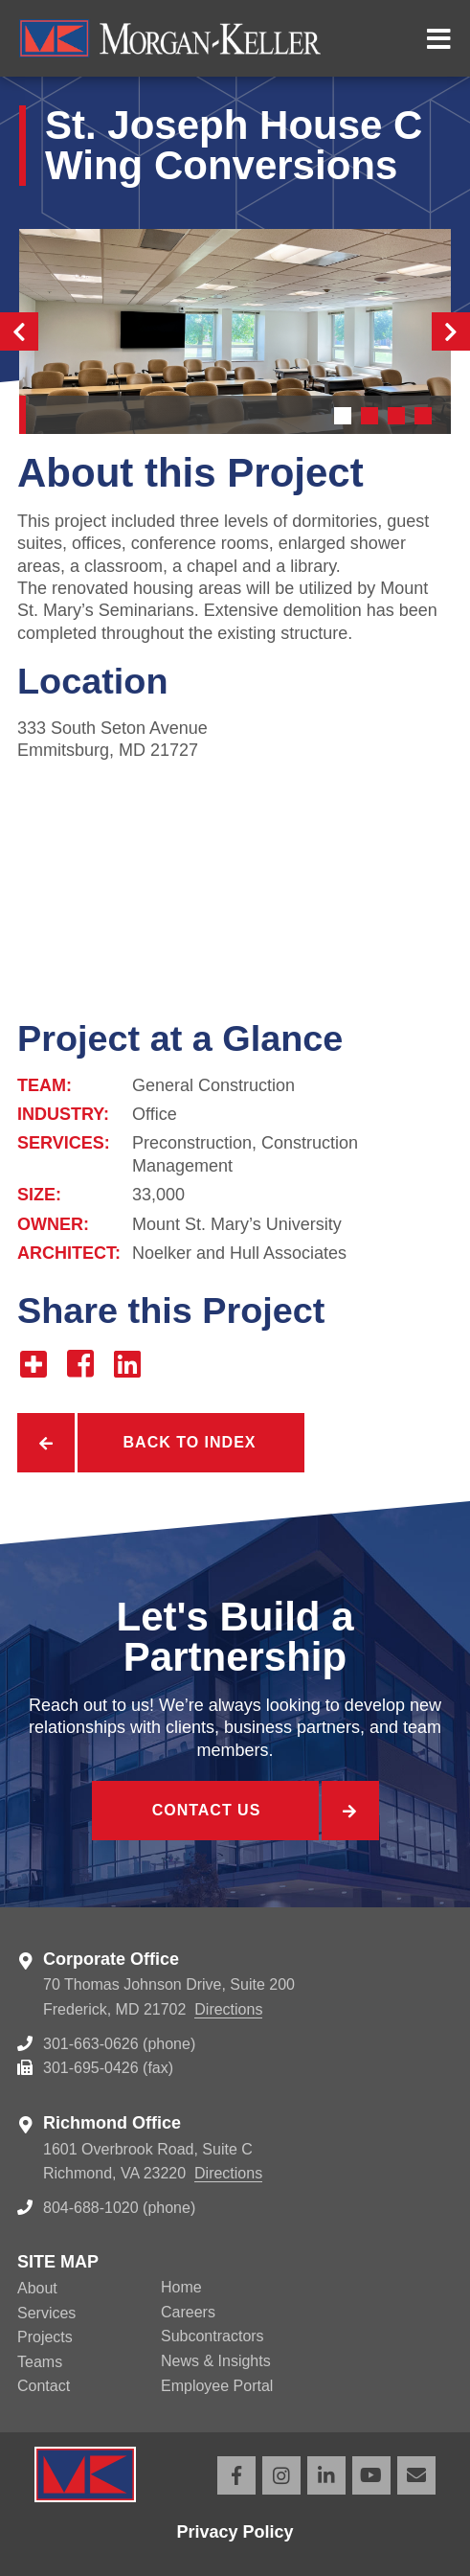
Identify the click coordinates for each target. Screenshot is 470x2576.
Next (451, 331)
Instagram (281, 2475)
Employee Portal (217, 2386)
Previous (19, 331)
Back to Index (190, 1442)
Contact (43, 2386)
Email (416, 2475)
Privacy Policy (234, 2532)
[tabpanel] (235, 331)
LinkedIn (326, 2475)
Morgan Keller (211, 38)
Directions (228, 2009)
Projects (45, 2337)
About (37, 2288)
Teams (39, 2362)
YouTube (371, 2475)
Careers (188, 2312)
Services (46, 2313)
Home (181, 2287)
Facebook (236, 2475)
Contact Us (206, 1810)
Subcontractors (212, 2336)
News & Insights (216, 2361)
